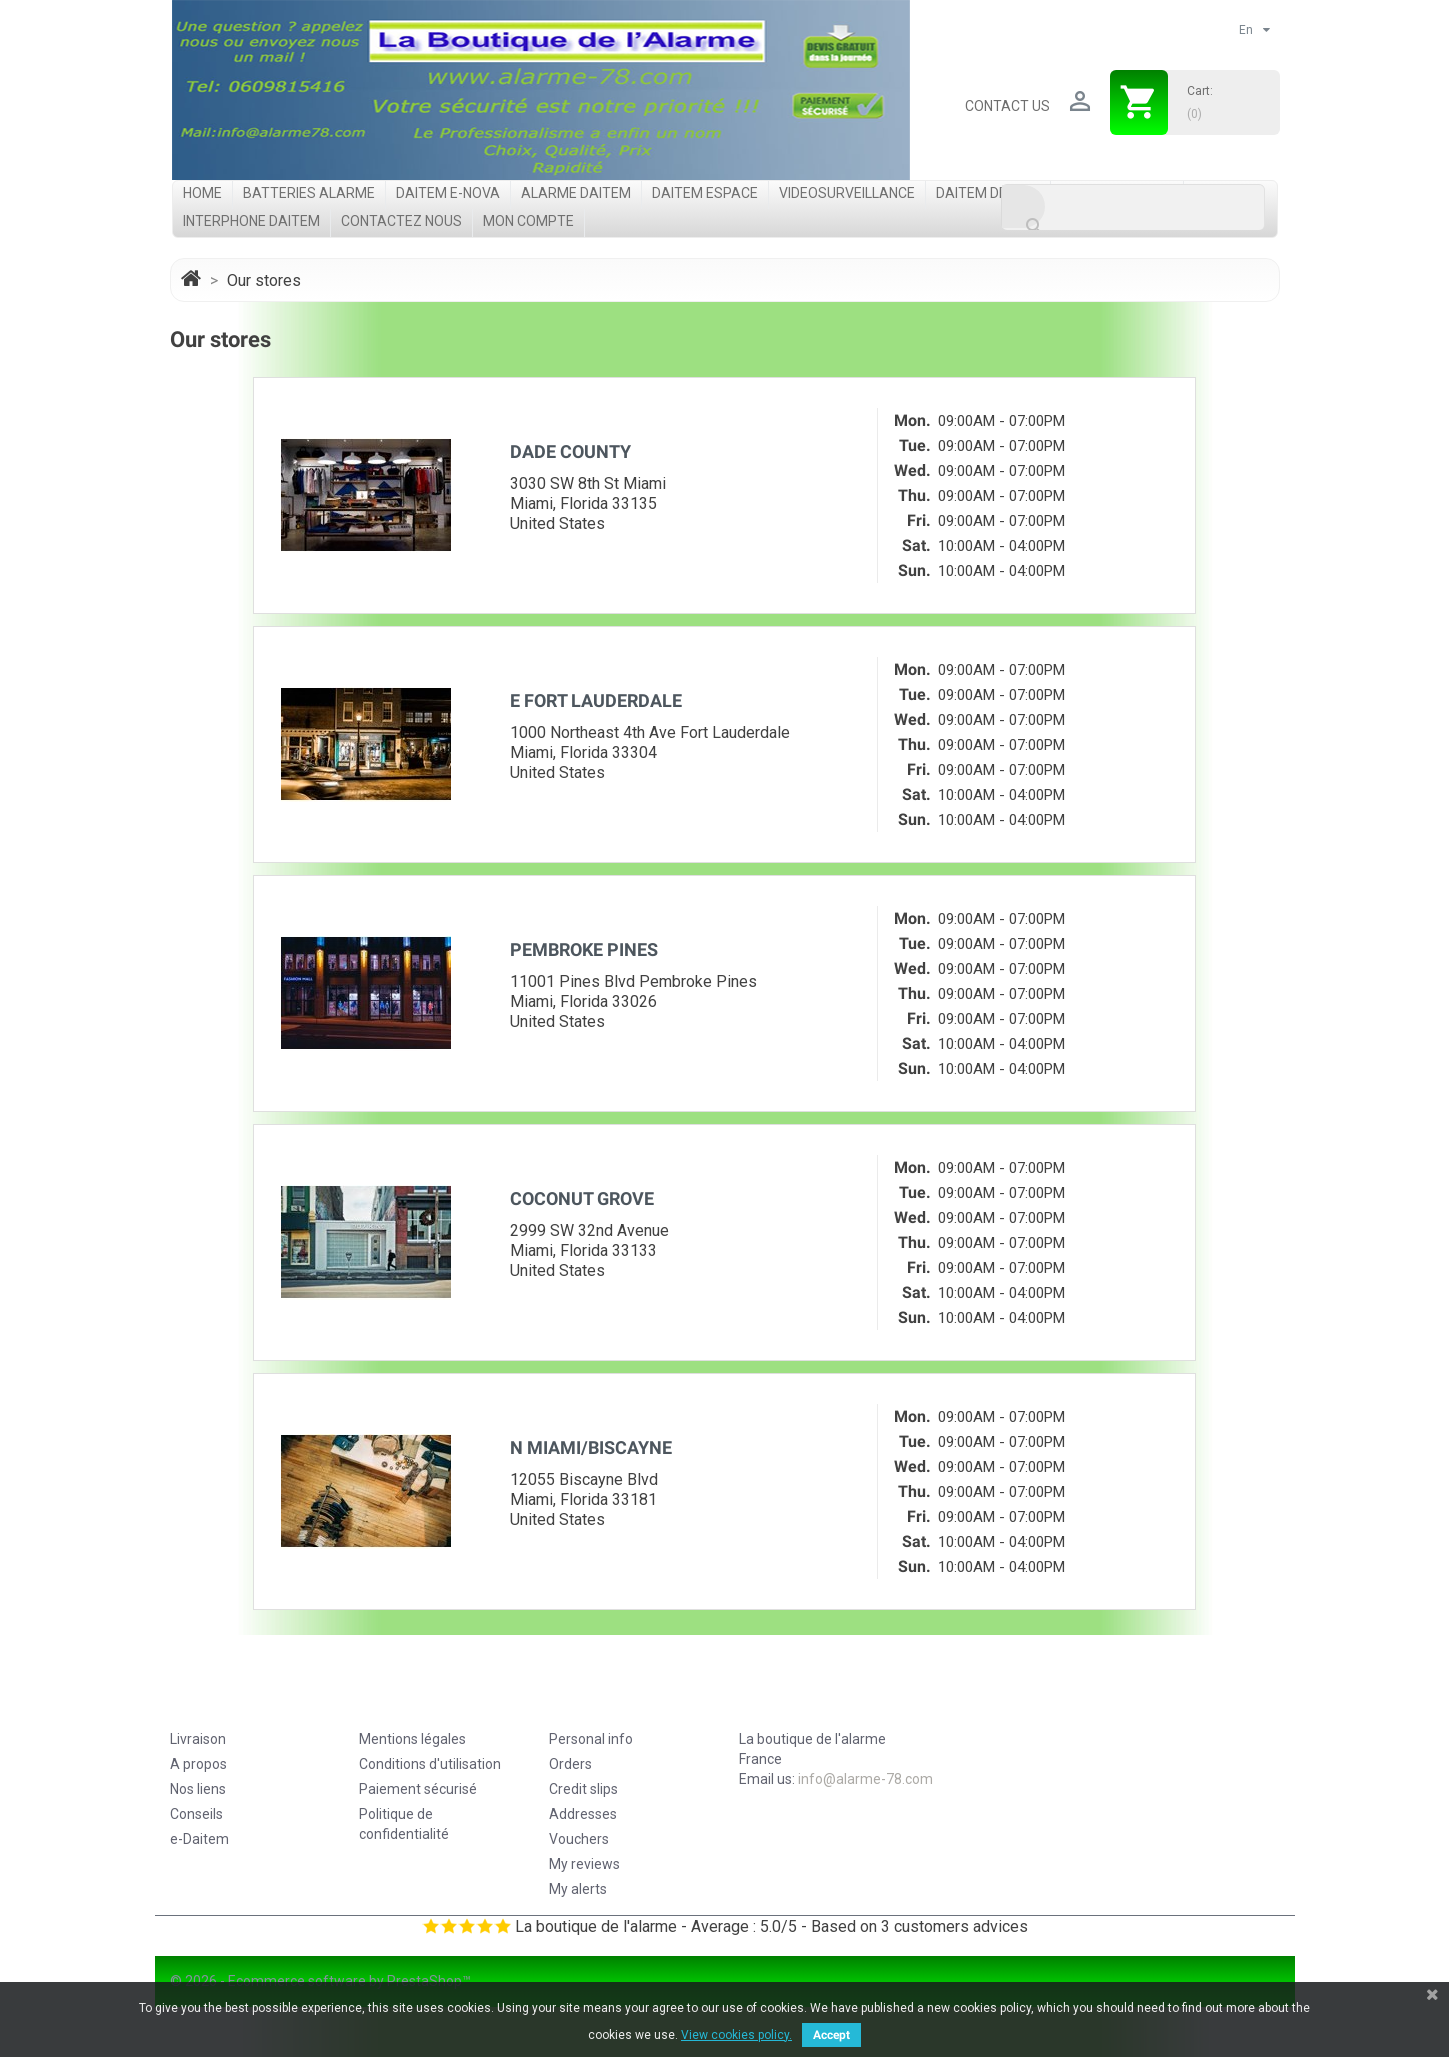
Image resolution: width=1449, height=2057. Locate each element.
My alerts (578, 1889)
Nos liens (198, 1789)
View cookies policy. (736, 2035)
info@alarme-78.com (865, 1779)
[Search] (1133, 207)
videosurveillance (847, 193)
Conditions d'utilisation (430, 1764)
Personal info (591, 1739)
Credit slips (583, 1789)
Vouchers (579, 1839)
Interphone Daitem (251, 221)
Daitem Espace (705, 193)
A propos (198, 1764)
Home (202, 193)
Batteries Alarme (309, 193)
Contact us (1007, 106)
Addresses (583, 1814)
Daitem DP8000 (988, 193)
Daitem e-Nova (448, 193)
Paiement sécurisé (418, 1789)
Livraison (198, 1739)
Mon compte (528, 221)
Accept (831, 2035)
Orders (570, 1764)
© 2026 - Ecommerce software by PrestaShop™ (320, 1981)
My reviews (584, 1864)
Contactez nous (401, 221)
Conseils (196, 1814)
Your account (616, 1700)
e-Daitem (199, 1839)
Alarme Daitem (576, 193)
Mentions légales (412, 1739)
